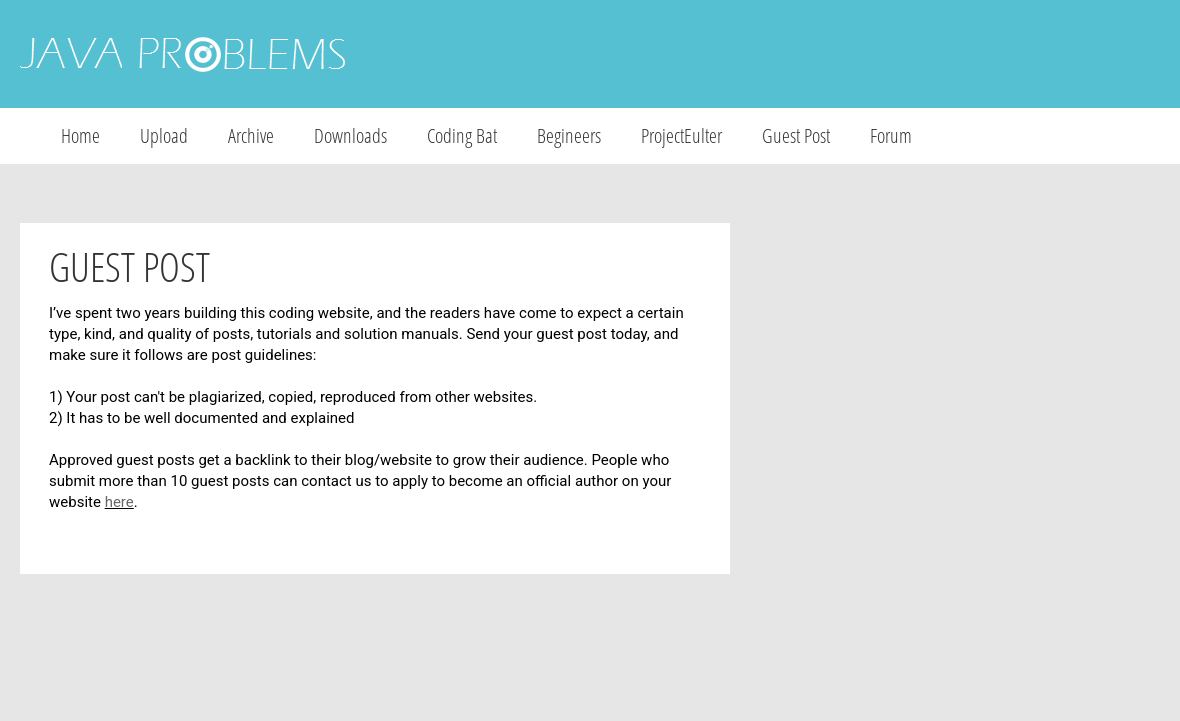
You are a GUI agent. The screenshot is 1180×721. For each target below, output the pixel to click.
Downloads (350, 135)
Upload (164, 135)
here (119, 502)
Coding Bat (462, 135)
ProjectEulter (681, 135)
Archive (251, 135)
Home (80, 135)
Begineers (569, 135)
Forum (891, 135)
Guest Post (796, 135)
